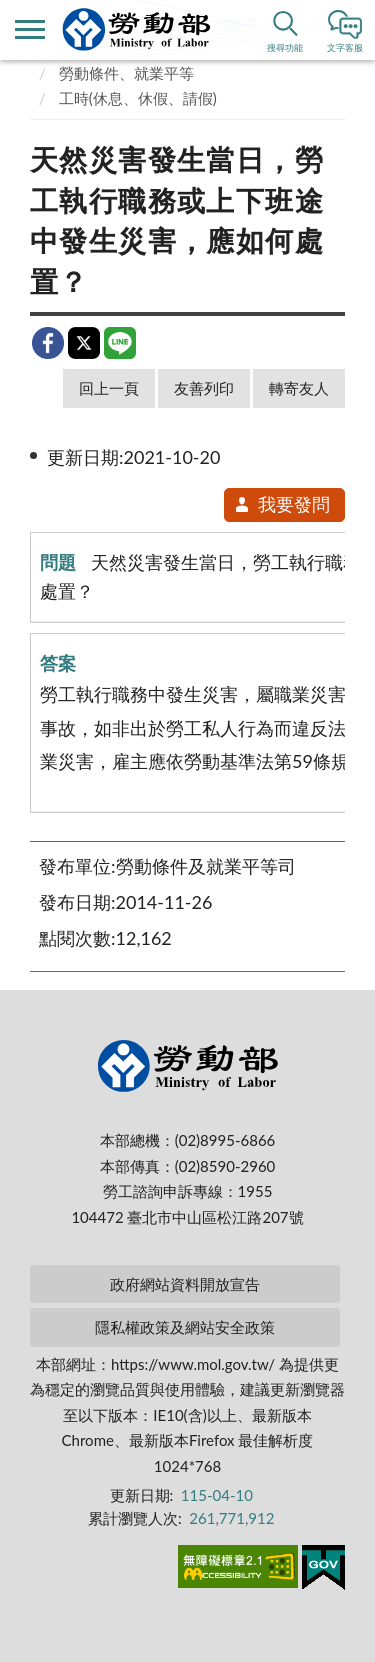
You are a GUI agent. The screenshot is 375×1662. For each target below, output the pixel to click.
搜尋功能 (285, 47)
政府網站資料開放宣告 (185, 1284)
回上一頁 (109, 388)
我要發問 (281, 504)
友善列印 (204, 388)
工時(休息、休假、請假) (138, 98)
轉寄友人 (299, 388)
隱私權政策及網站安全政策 (185, 1327)
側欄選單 (30, 29)
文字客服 (345, 47)
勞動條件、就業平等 (126, 73)
